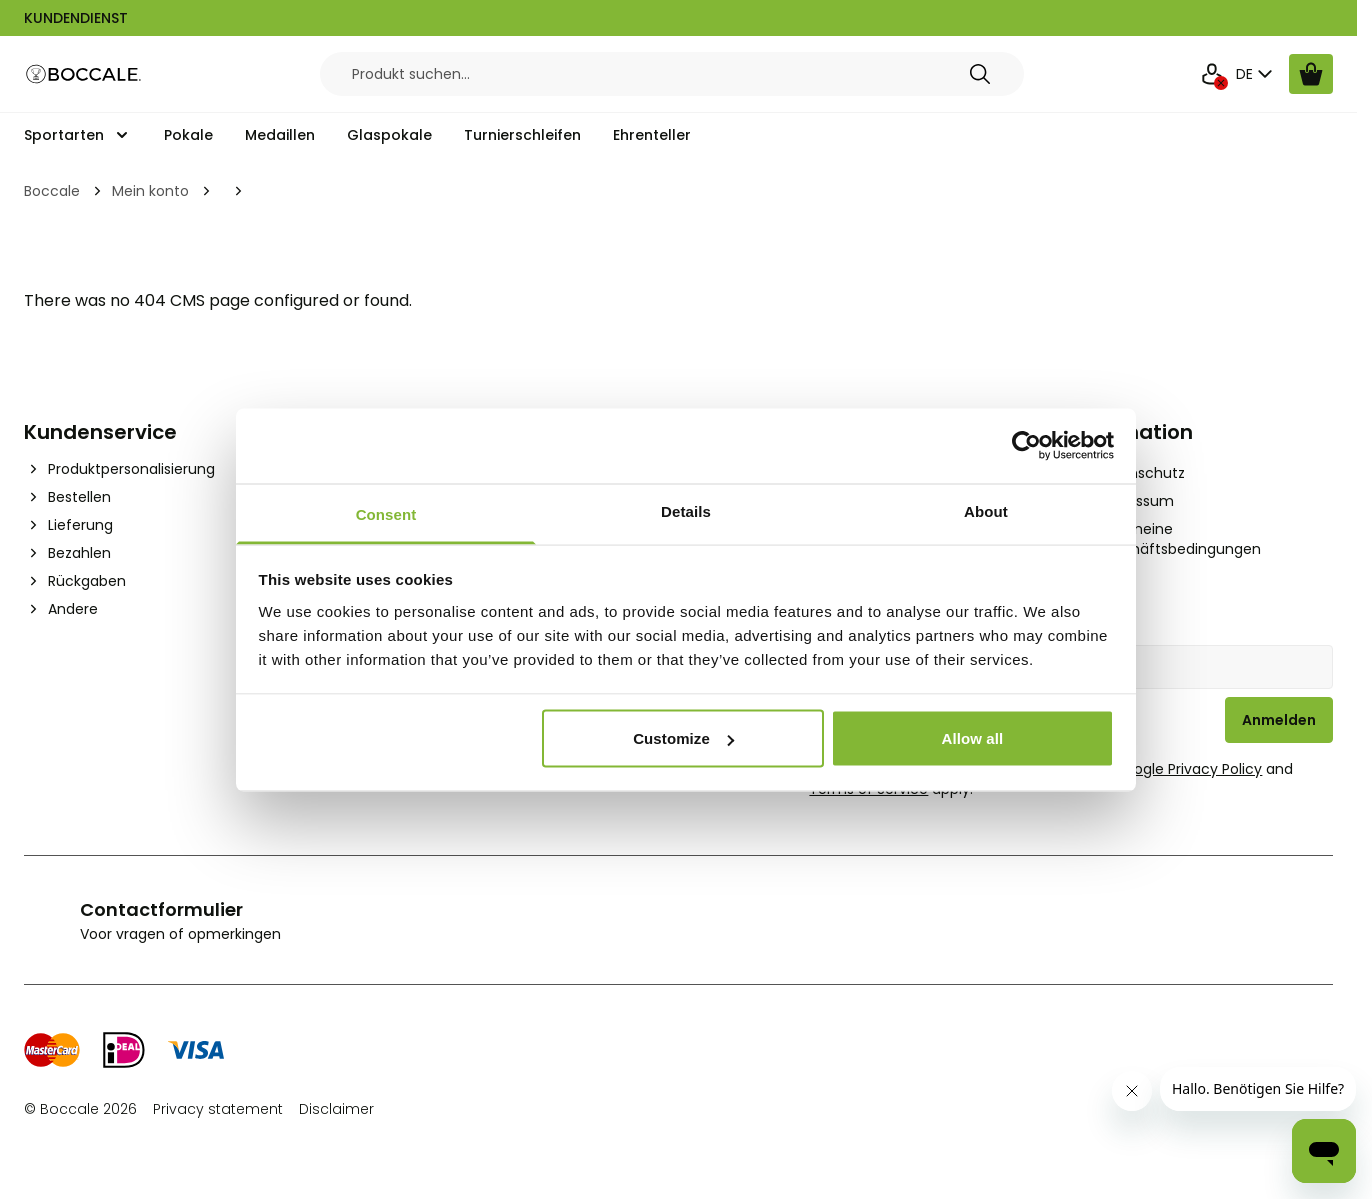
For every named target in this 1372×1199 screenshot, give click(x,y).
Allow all (973, 738)
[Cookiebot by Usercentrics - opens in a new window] (1026, 446)
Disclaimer (336, 1109)
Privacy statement (218, 1109)
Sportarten (64, 135)
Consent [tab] (386, 513)
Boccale (52, 191)
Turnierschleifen (522, 135)
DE (1256, 74)
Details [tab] (686, 510)
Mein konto (150, 191)
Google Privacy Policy (1188, 769)
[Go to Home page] (84, 74)
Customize (683, 738)
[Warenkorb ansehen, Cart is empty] (1311, 74)
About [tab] (986, 510)
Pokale (188, 135)
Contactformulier (161, 909)
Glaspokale (389, 135)
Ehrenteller (652, 135)
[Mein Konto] (1212, 74)
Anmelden (1279, 720)
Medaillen (280, 135)
